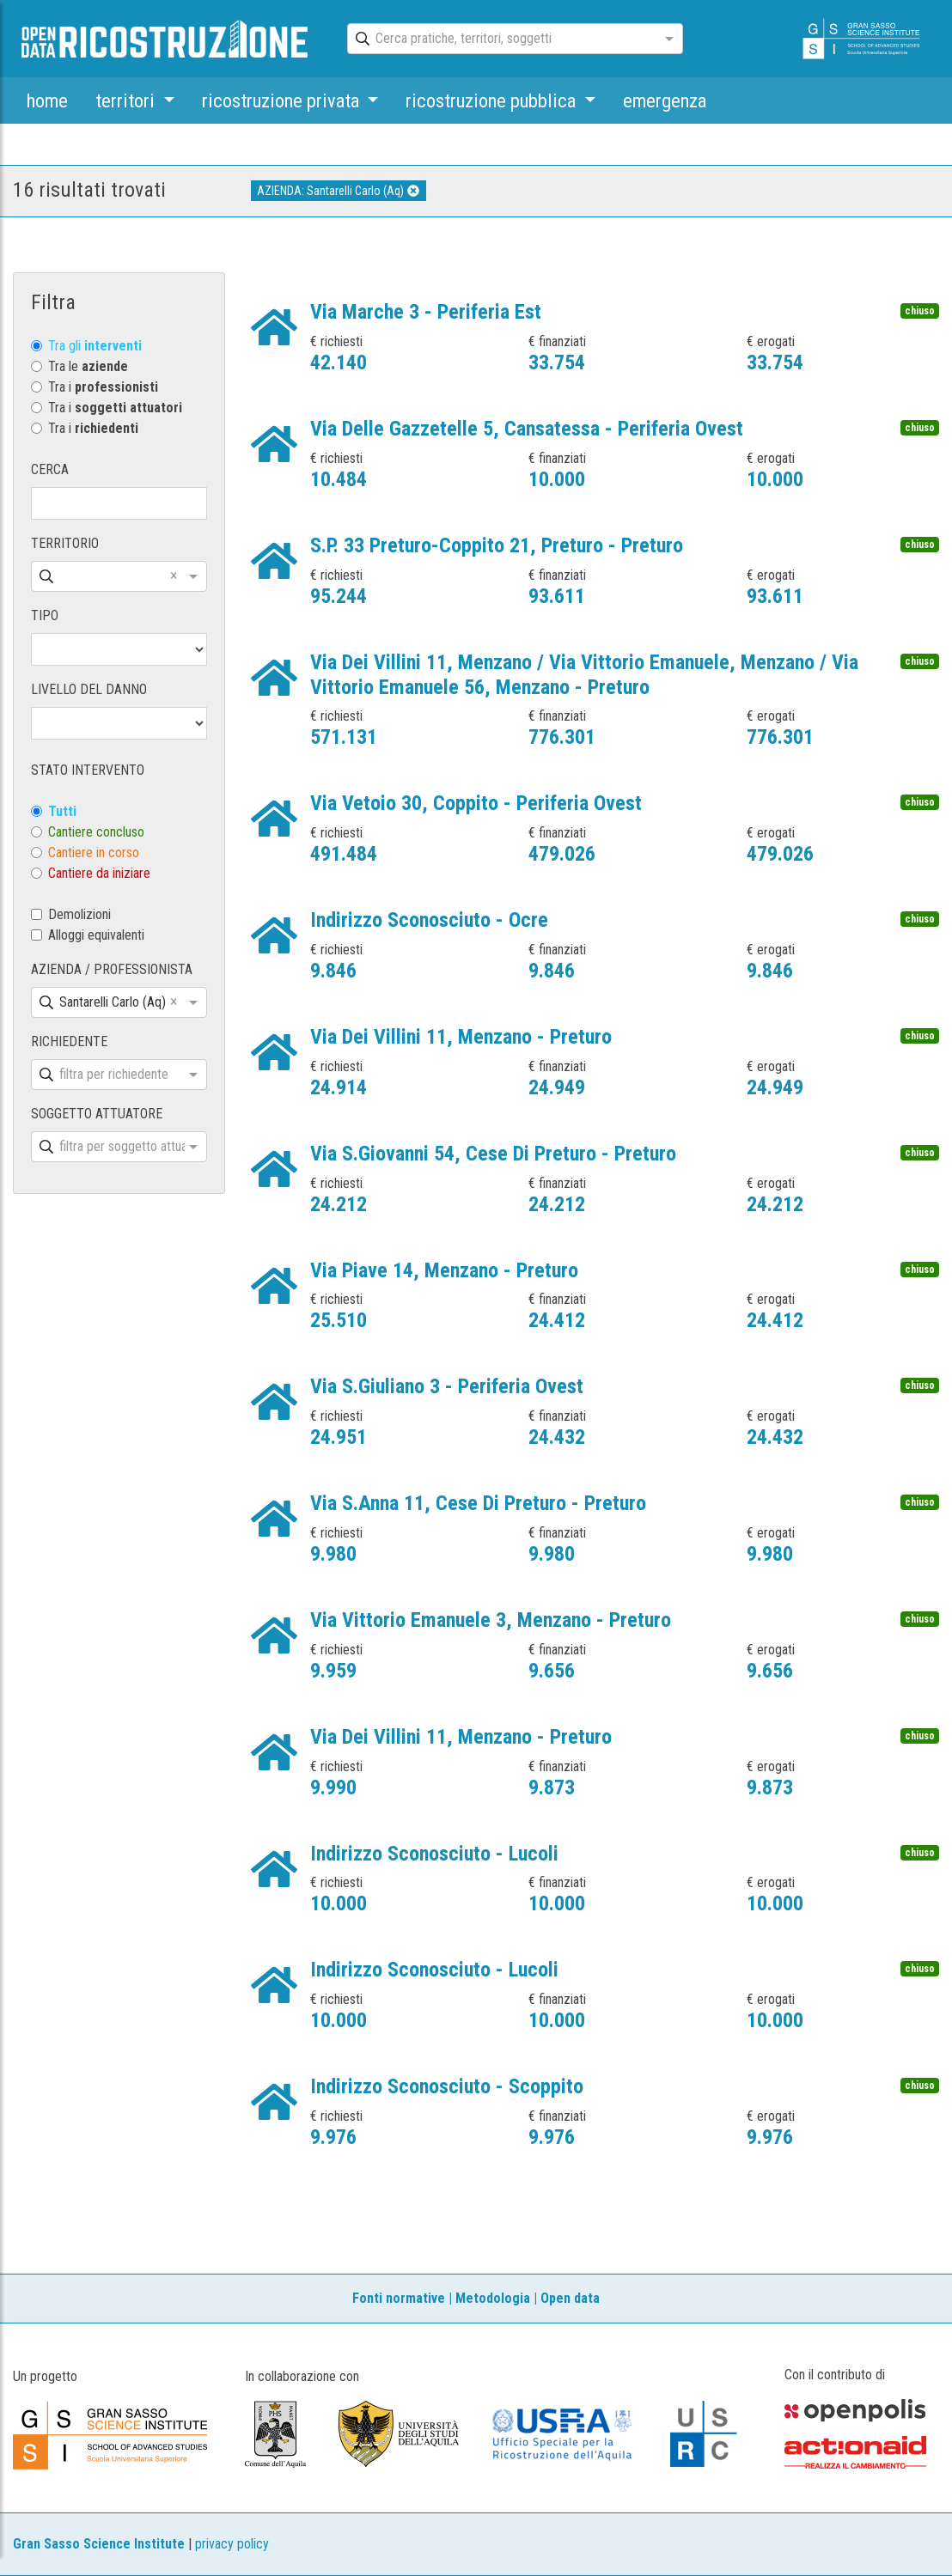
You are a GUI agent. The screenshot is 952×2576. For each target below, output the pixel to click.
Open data (570, 2298)
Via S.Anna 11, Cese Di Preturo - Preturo (478, 1503)
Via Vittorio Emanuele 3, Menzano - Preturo (490, 1620)
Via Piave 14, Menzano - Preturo (444, 1270)
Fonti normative (398, 2298)
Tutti (62, 811)
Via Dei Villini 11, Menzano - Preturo (461, 1037)
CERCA (50, 469)
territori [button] (127, 100)
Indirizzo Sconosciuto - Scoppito (446, 2086)
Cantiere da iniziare (99, 873)
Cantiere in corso (93, 852)
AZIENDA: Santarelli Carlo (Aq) (338, 191)
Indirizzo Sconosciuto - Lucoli (434, 1854)
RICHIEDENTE (69, 1041)
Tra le (88, 366)
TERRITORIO (65, 543)
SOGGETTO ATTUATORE (96, 1113)
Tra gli (95, 346)
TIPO (44, 615)
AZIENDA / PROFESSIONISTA (111, 969)
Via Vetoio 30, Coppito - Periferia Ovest (476, 803)
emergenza (664, 100)
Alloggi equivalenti (96, 935)
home (47, 100)
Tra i (103, 387)
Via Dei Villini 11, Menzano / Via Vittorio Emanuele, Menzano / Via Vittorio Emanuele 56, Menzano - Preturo (584, 674)
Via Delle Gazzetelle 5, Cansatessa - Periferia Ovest (526, 429)
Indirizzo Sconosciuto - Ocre (429, 920)
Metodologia (492, 2298)
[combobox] (500, 39)
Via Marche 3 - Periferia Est (425, 312)
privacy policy (232, 2544)
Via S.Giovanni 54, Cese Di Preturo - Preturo (493, 1154)
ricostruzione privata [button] (282, 100)
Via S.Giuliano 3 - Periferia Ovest (446, 1386)
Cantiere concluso (96, 832)
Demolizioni (79, 914)
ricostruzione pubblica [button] (493, 100)
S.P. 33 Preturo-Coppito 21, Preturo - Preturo (496, 545)
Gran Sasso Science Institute (99, 2544)
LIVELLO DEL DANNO (89, 689)
